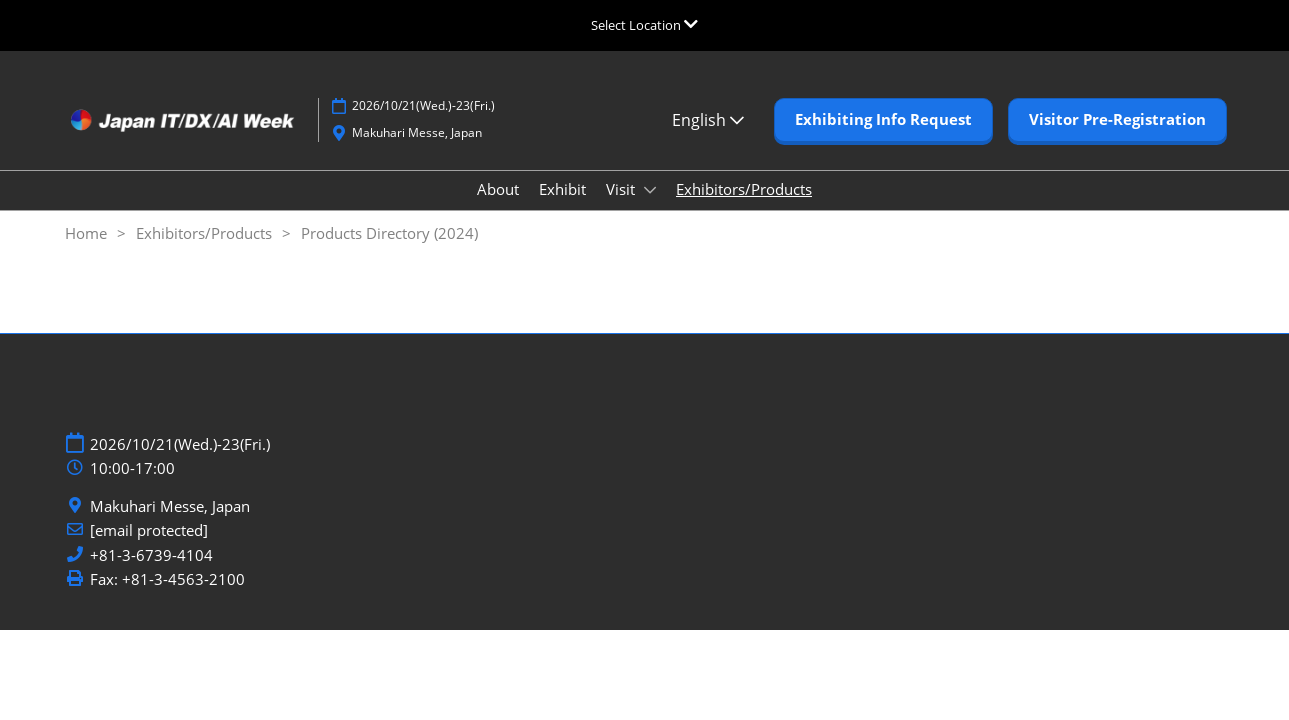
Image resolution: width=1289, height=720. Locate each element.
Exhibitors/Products (744, 189)
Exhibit (562, 189)
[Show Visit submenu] (650, 190)
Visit (622, 189)
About (498, 189)
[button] (883, 120)
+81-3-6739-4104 (151, 555)
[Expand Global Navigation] (644, 25)
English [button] (708, 120)
